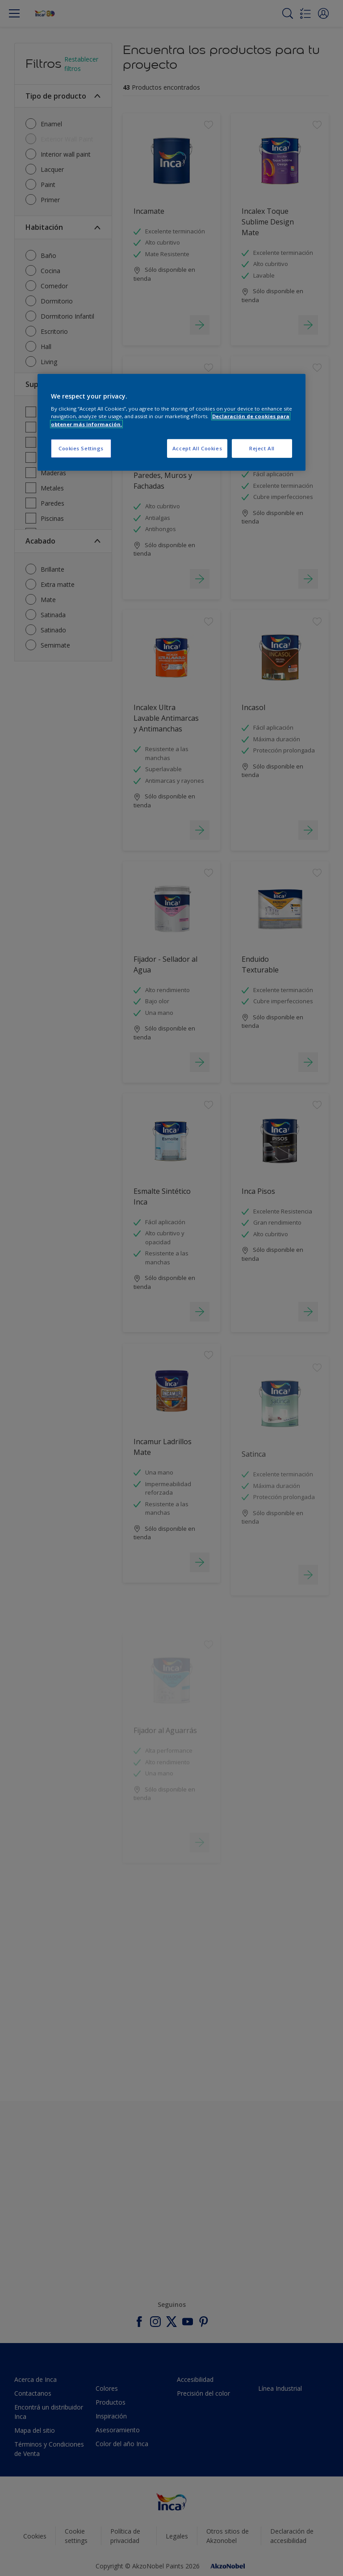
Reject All (262, 448)
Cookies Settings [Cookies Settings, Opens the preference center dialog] (81, 448)
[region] (171, 422)
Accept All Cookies (197, 448)
